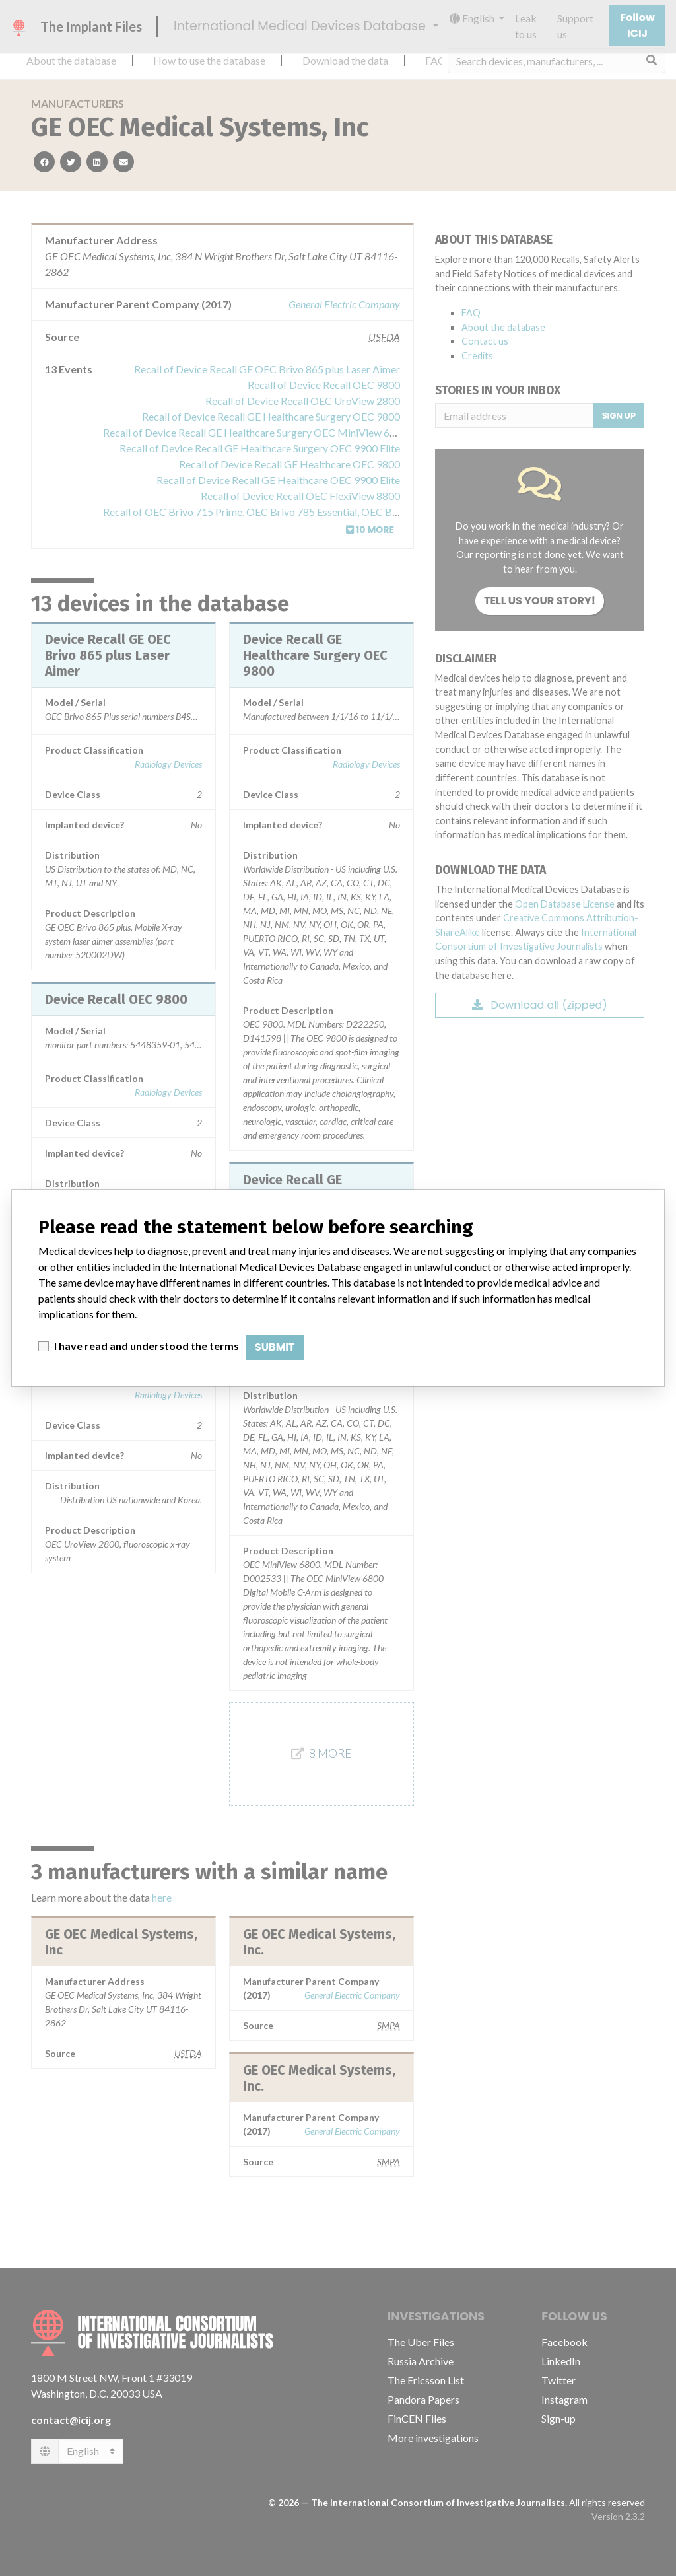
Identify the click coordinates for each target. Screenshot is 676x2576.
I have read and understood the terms (146, 1346)
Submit (275, 1347)
